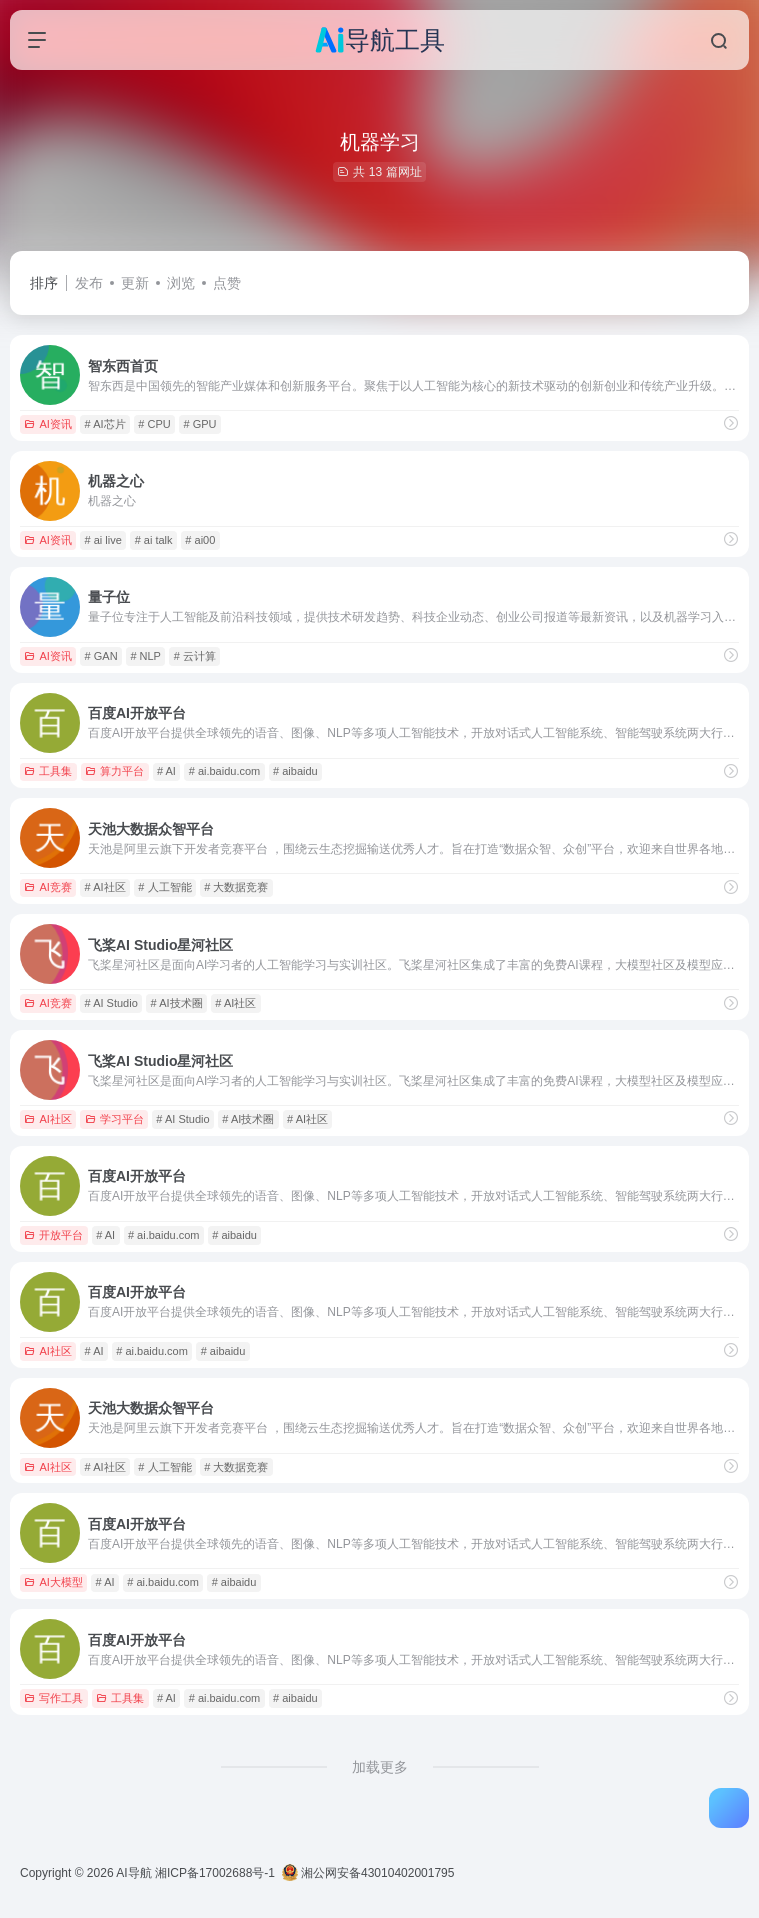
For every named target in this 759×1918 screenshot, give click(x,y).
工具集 (48, 771)
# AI (166, 771)
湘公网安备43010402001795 (368, 1873)
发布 (89, 283)
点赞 (227, 283)
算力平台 (114, 771)
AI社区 (47, 1119)
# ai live (103, 540)
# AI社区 (105, 887)
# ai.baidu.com (225, 771)
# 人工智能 (164, 887)
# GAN (101, 656)
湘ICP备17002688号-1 (215, 1873)
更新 (135, 283)
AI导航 (133, 1873)
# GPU (200, 424)
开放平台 (53, 1235)
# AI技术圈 (177, 1003)
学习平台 (114, 1119)
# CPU (154, 424)
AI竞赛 (47, 887)
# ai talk (154, 540)
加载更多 (380, 1767)
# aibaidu (295, 771)
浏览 (181, 283)
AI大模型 (53, 1582)
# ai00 (200, 540)
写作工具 (53, 1698)
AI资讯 (47, 424)
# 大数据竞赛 (236, 887)
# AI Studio (111, 1003)
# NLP (145, 656)
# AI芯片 (105, 424)
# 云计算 (195, 656)
